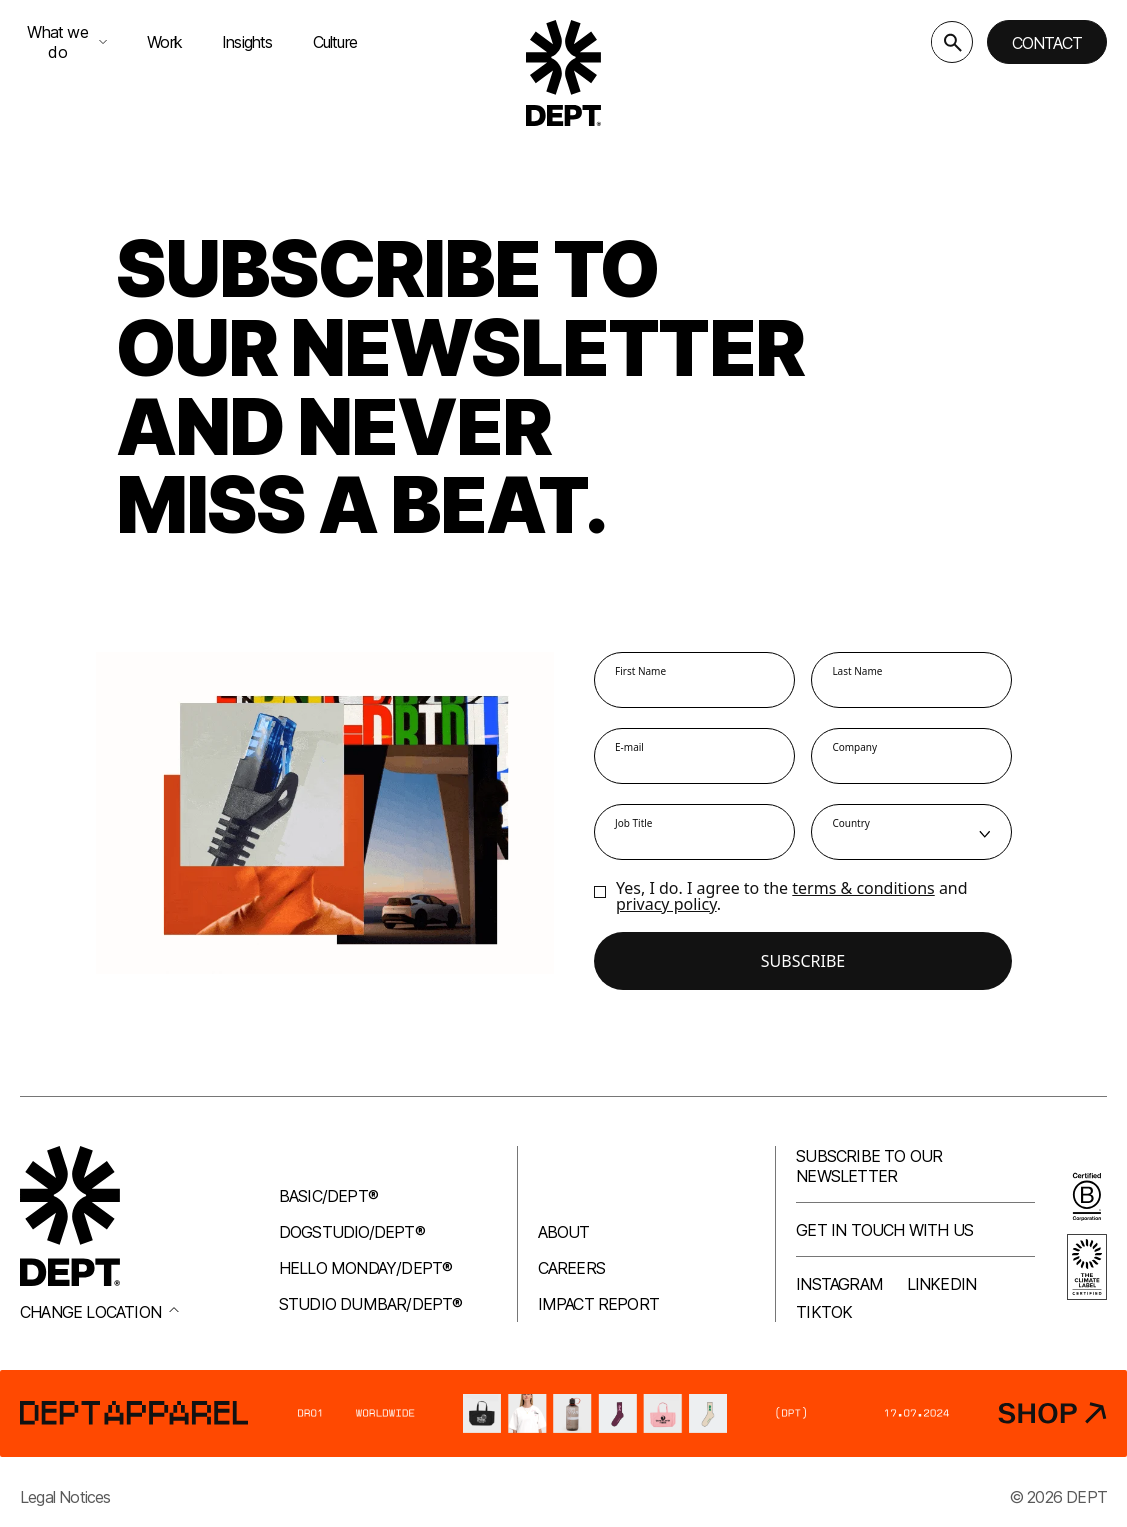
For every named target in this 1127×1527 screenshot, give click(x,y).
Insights (247, 42)
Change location (99, 1312)
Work (164, 42)
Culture (335, 42)
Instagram (839, 1284)
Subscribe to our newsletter (869, 1166)
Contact (1047, 43)
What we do (67, 42)
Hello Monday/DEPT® (366, 1268)
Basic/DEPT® (328, 1196)
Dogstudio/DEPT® (352, 1232)
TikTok (824, 1312)
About (564, 1232)
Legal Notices (65, 1497)
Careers (571, 1268)
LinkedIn (942, 1284)
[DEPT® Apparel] (563, 1413)
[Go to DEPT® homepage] (564, 73)
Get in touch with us (884, 1230)
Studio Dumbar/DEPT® (371, 1304)
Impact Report (599, 1304)
